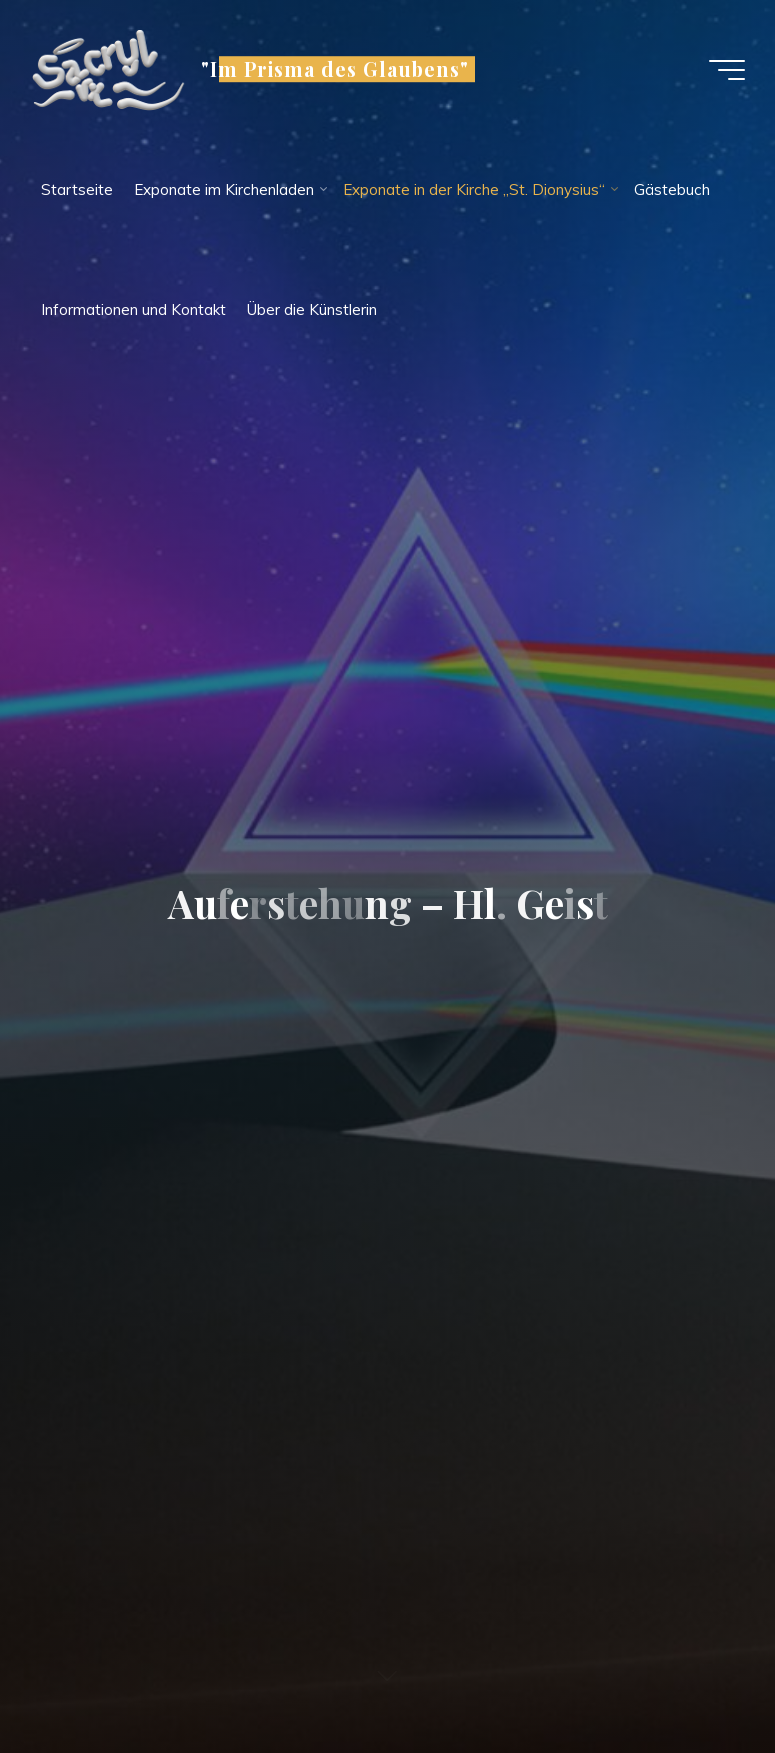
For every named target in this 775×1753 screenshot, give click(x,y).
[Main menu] (727, 70)
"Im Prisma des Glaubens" (335, 69)
